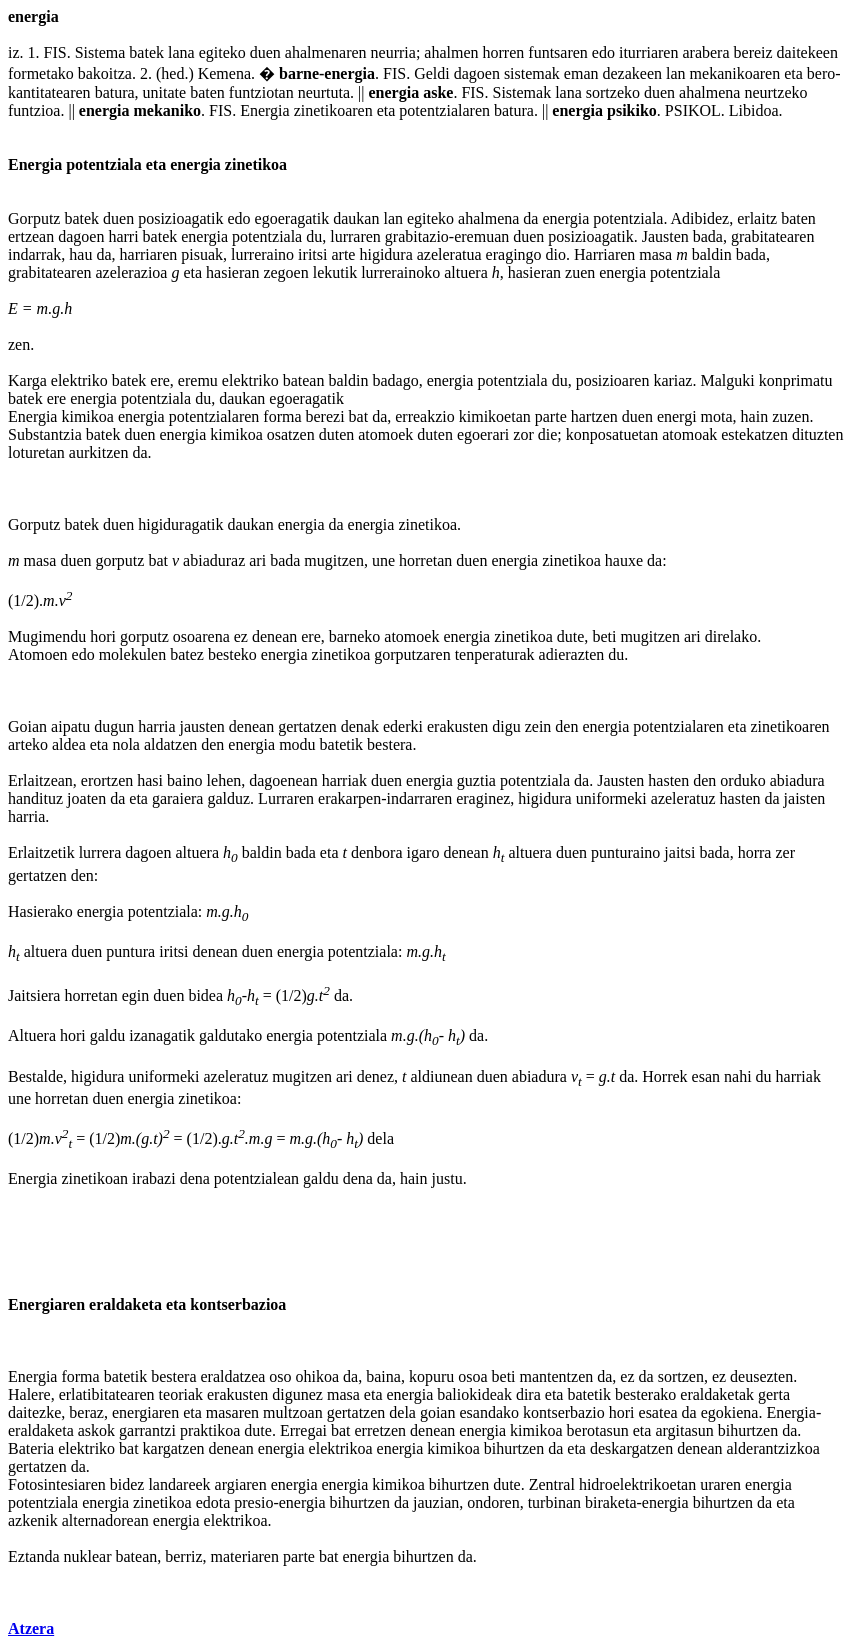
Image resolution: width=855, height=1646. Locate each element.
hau (80, 254)
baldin (712, 254)
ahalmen (451, 52)
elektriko (79, 380)
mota (717, 416)
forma (282, 416)
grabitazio (417, 236)
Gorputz (34, 218)
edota (213, 1502)
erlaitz (757, 218)
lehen (224, 780)
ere (160, 380)
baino (185, 780)
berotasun (598, 1430)
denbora (377, 852)
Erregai (303, 1430)
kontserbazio (564, 1412)
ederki (403, 726)
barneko (355, 636)
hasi (150, 780)
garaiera (178, 798)
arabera (705, 52)
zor (523, 434)
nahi (738, 1076)
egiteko (222, 52)
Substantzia (45, 434)
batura (115, 92)
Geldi (432, 73)
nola (126, 744)
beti (604, 636)
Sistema (100, 52)
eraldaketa (125, 1304)
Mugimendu (47, 636)
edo (603, 52)
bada (708, 236)
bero (821, 73)
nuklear (88, 1556)
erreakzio (425, 416)
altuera (466, 272)
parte (551, 416)
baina (383, 1376)
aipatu (70, 726)
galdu (108, 1035)
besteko (232, 654)
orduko (742, 780)
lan (676, 73)
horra (755, 852)
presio (253, 1502)
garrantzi (147, 1430)
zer (785, 852)
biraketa (611, 1502)
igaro (423, 852)
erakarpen (349, 798)
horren (504, 52)
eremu (198, 380)
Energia (264, 110)
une (383, 560)
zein (538, 726)
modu (297, 744)
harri (123, 236)
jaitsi (679, 852)
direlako (731, 636)
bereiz (753, 52)
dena (195, 1178)
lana (181, 52)
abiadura (797, 780)
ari (257, 560)
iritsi (312, 254)
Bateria (31, 1448)
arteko (28, 744)
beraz (86, 1412)
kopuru (431, 1376)
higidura (385, 254)
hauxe (624, 560)
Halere (29, 1394)
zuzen (790, 416)
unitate (165, 92)
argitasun (684, 1430)
